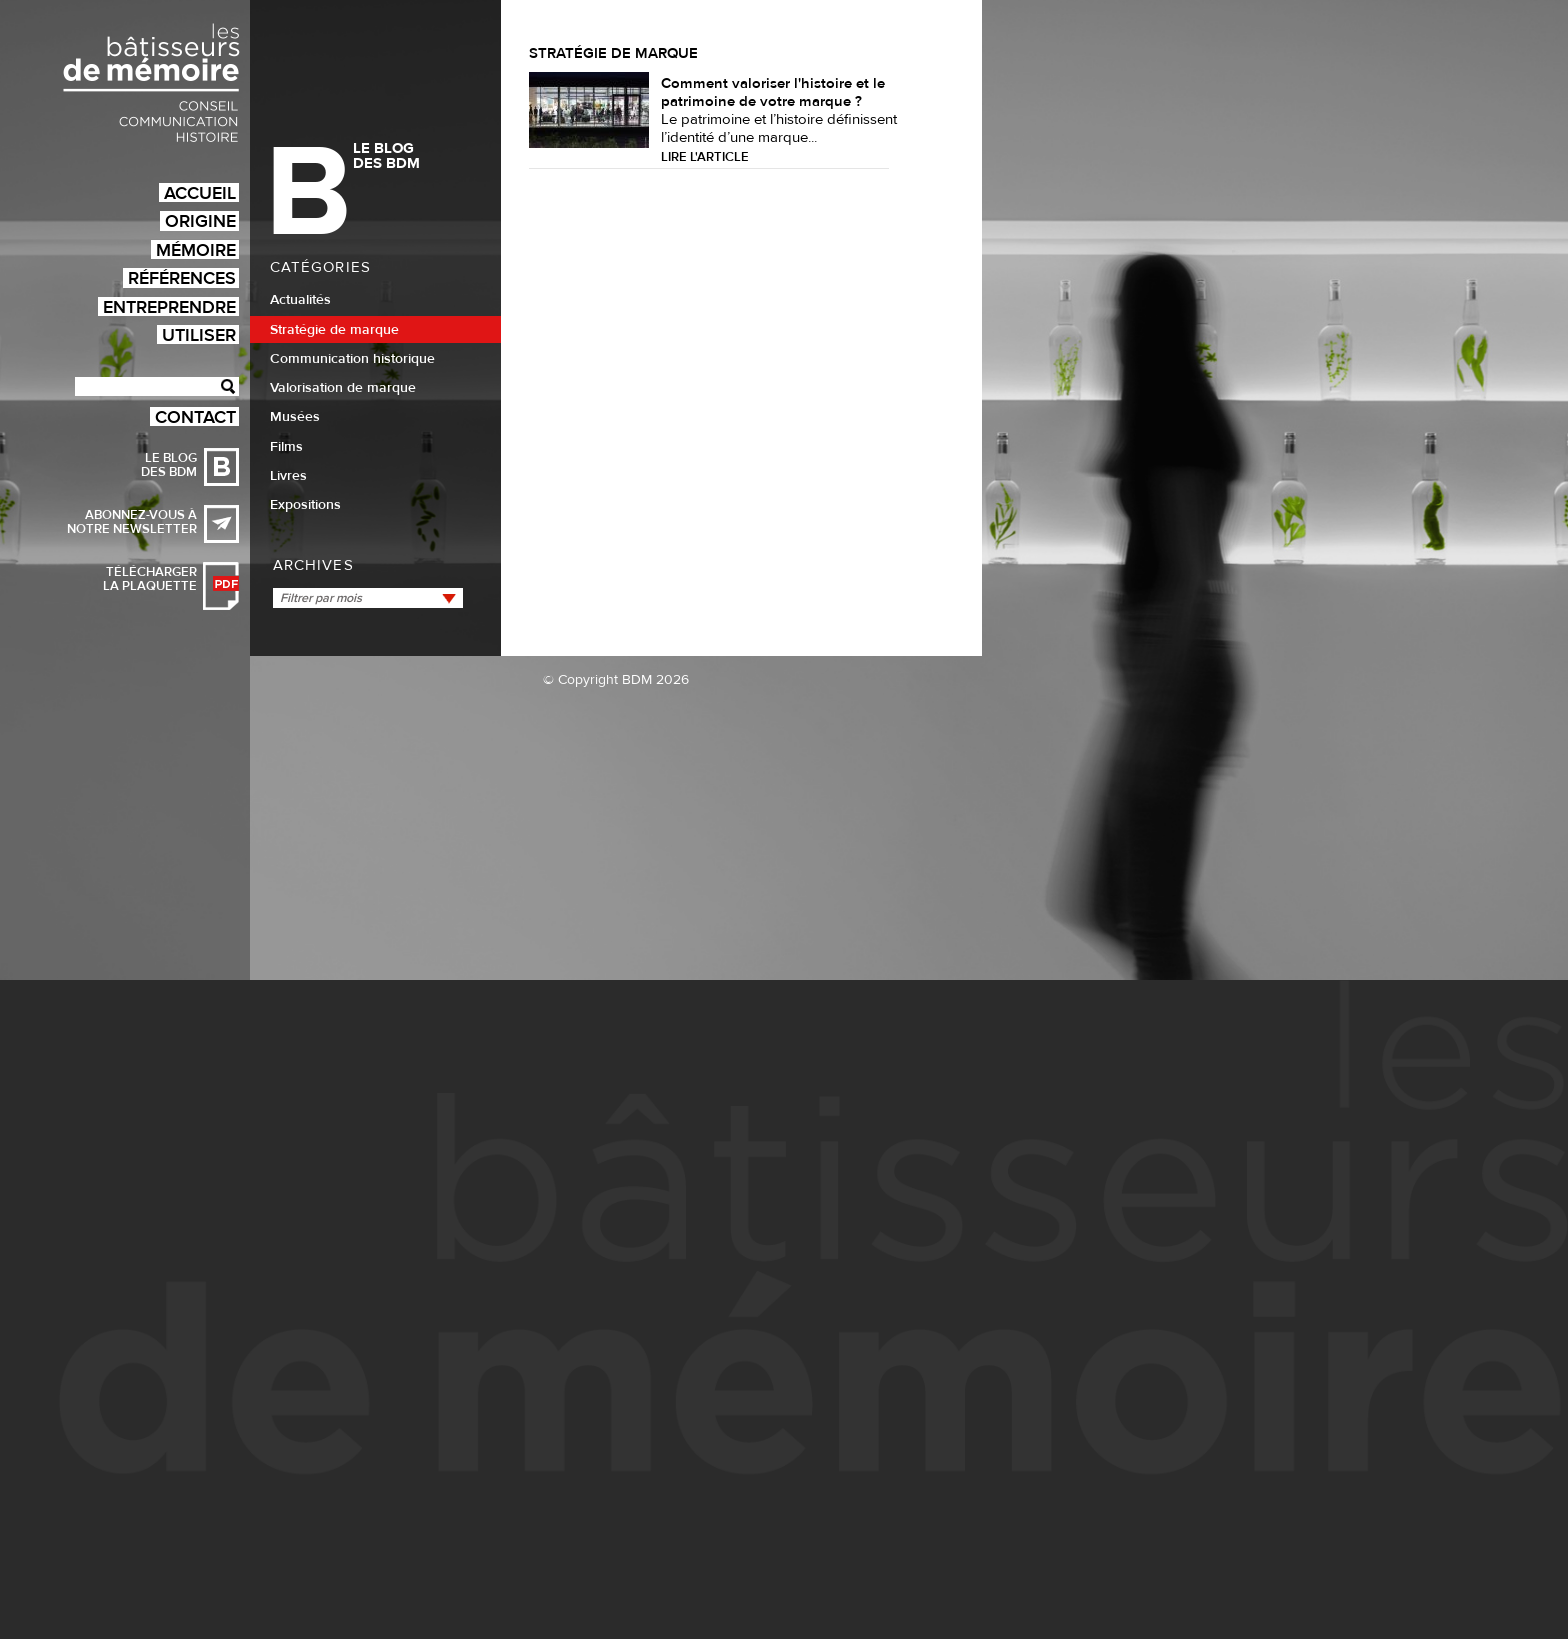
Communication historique (352, 359)
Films (286, 447)
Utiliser (199, 334)
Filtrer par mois (321, 598)
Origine (200, 220)
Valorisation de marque (343, 388)
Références (182, 277)
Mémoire (196, 249)
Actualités (300, 300)
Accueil (200, 192)
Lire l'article (705, 157)
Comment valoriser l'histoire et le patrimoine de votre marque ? (773, 92)
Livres (288, 476)
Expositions (305, 505)
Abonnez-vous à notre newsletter (132, 522)
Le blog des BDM (169, 465)
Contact (195, 416)
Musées (295, 417)
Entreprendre (169, 306)
